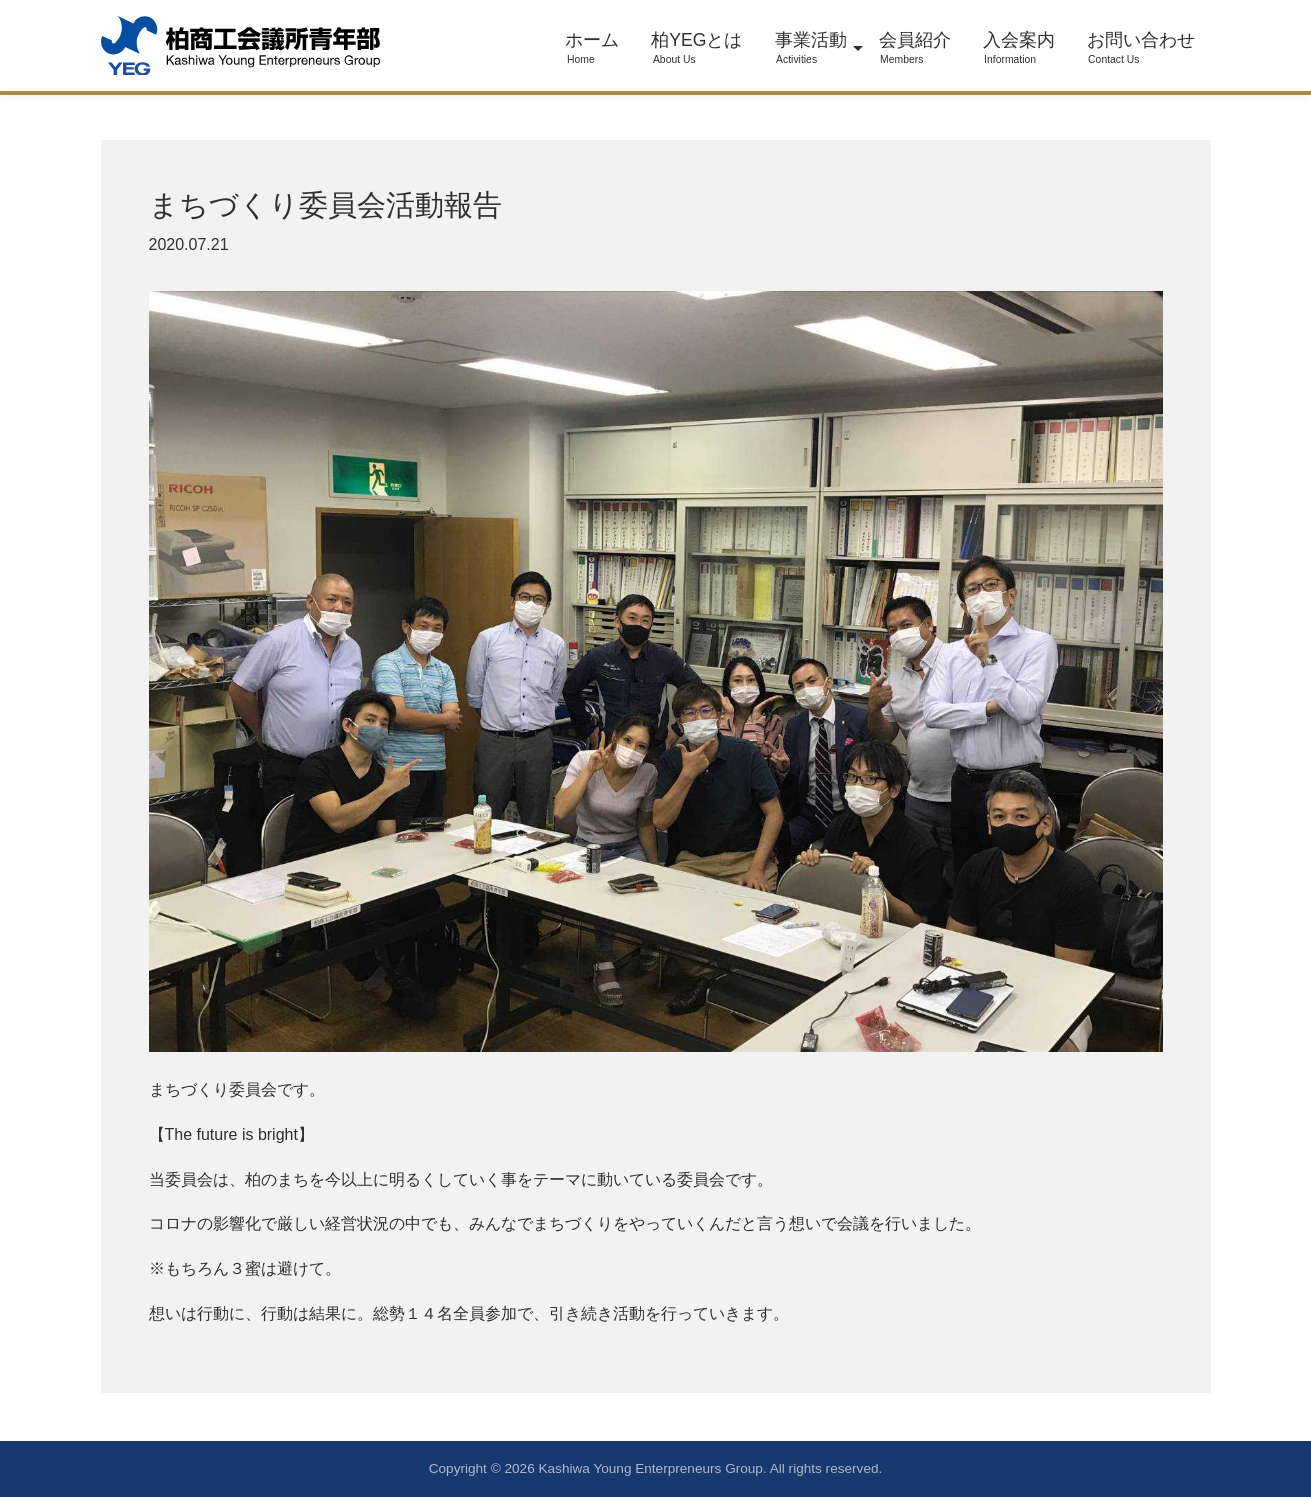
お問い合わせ (1141, 48)
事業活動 (811, 48)
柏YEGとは (696, 48)
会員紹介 (915, 48)
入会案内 (1019, 48)
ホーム (592, 48)
